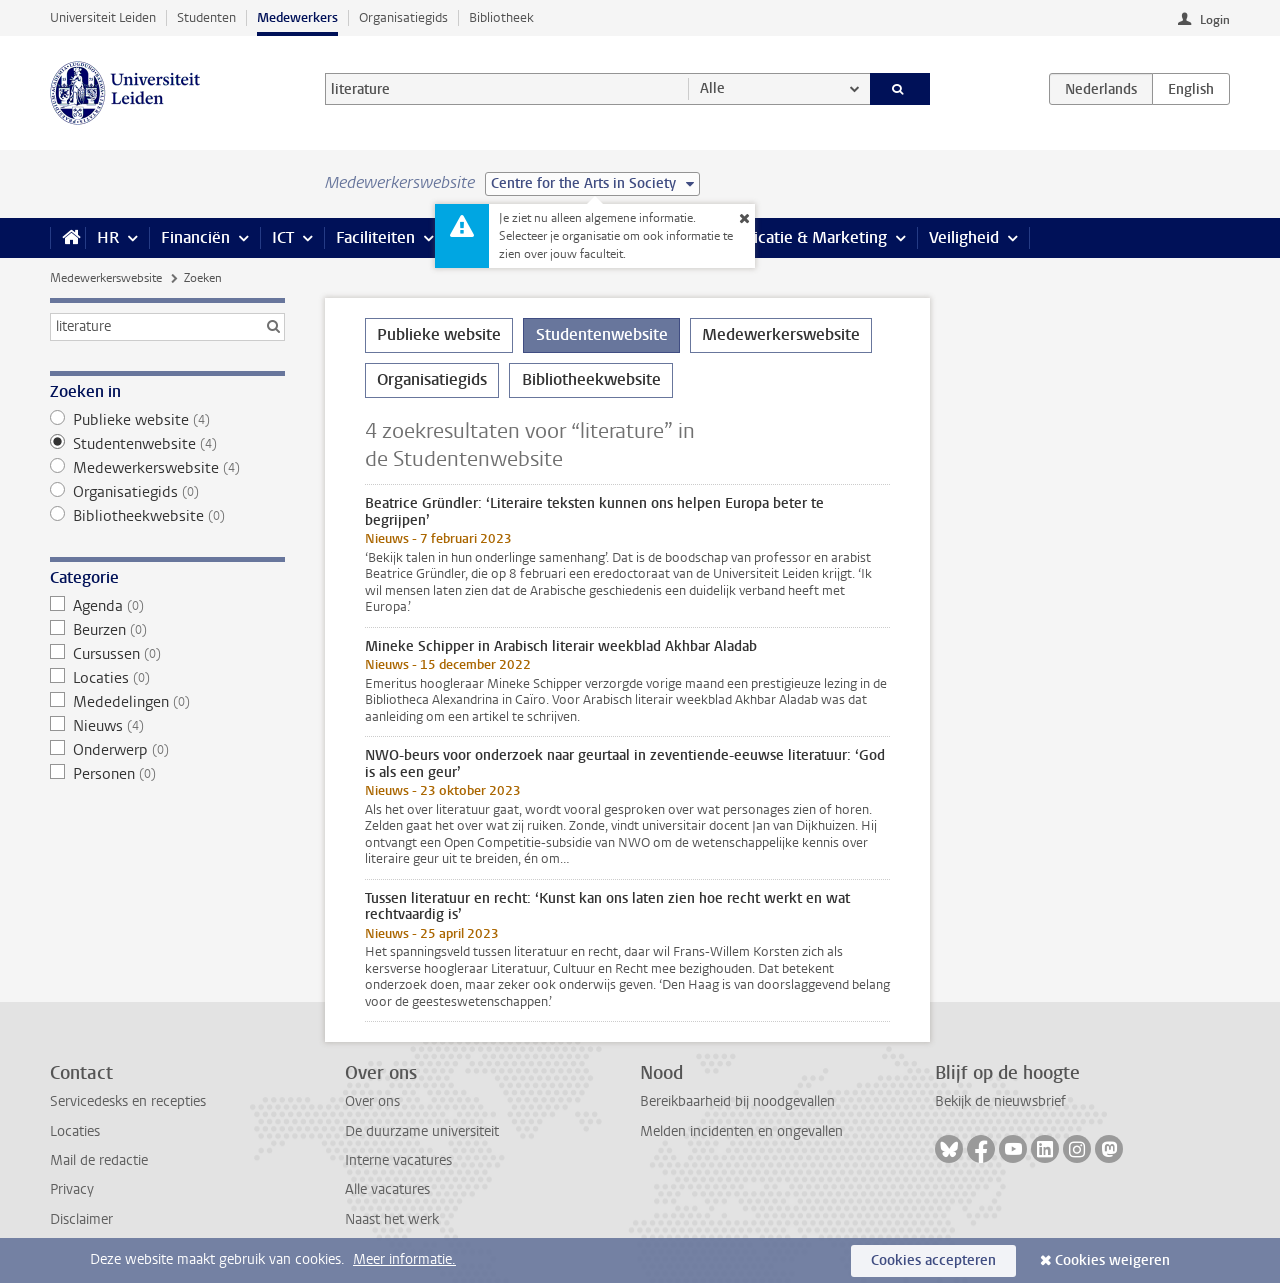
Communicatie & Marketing (789, 237)
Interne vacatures (398, 1160)
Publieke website (167, 420)
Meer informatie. (404, 1259)
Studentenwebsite (167, 444)
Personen (167, 774)
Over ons (372, 1101)
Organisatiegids (403, 17)
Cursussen (167, 654)
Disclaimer (81, 1219)
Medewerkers (297, 17)
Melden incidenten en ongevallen (741, 1131)
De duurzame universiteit (422, 1131)
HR (108, 237)
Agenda (167, 606)
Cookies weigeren (1112, 1260)
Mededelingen (167, 702)
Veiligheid (964, 237)
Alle (712, 88)
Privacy (72, 1189)
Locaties (167, 678)
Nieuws (167, 726)
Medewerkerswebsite (106, 278)
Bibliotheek (501, 17)
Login (1215, 20)
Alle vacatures (387, 1189)
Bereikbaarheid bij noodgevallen (737, 1101)
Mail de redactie (99, 1160)
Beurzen (167, 630)
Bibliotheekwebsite (167, 516)
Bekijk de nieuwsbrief (1000, 1101)
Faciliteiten (375, 237)
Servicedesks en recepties (128, 1101)
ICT (283, 237)
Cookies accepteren (933, 1260)
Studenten (206, 17)
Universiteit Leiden (103, 17)
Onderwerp (167, 750)
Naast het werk (392, 1219)
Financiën (195, 237)
